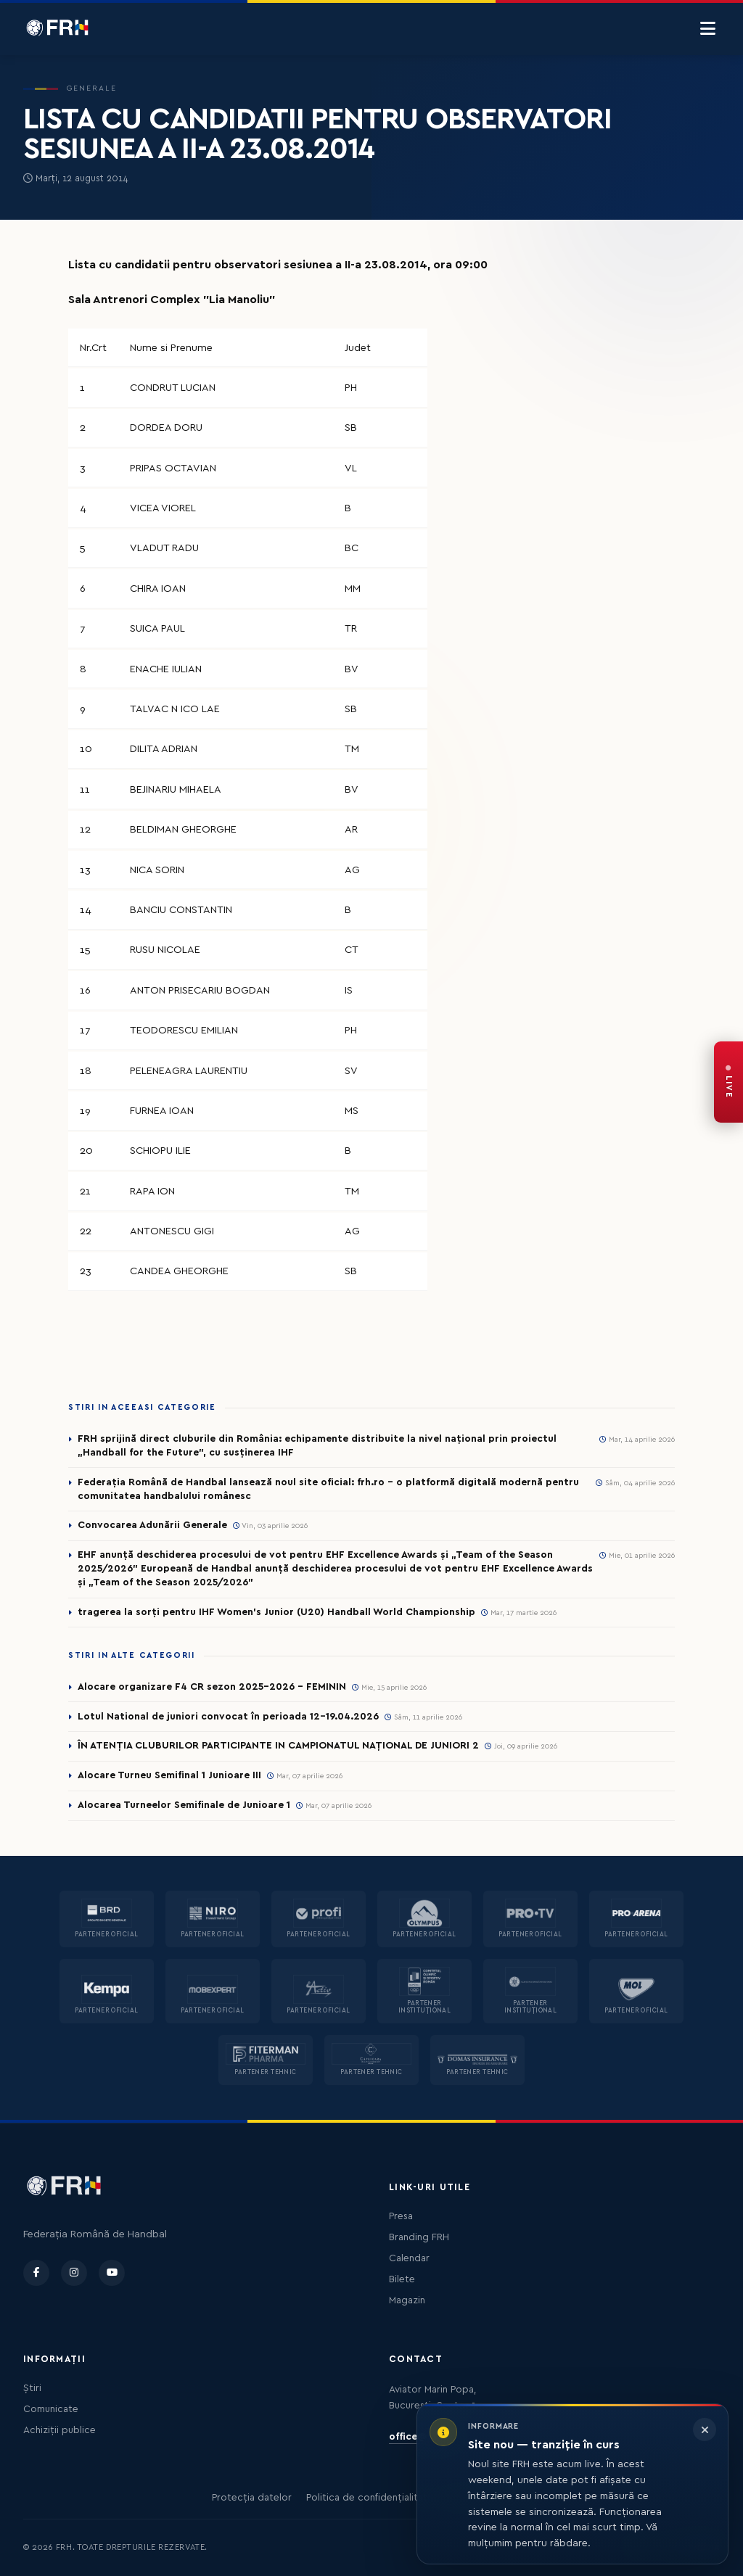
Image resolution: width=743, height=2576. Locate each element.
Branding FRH (419, 2237)
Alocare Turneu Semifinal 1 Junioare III (169, 1775)
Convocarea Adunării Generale (152, 1525)
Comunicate (50, 2409)
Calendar (409, 2258)
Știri (32, 2388)
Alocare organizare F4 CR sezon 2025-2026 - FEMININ (212, 1687)
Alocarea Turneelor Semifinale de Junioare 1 (184, 1805)
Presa (401, 2216)
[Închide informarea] (704, 2429)
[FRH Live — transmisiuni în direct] (728, 1082)
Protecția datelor (252, 2498)
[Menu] (708, 29)
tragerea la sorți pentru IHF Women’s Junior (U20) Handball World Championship (276, 1612)
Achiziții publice (59, 2430)
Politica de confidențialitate (369, 2498)
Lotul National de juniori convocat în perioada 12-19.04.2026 (228, 1717)
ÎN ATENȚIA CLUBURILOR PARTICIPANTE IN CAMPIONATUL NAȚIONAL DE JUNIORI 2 (278, 1746)
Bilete (402, 2279)
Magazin (407, 2300)
